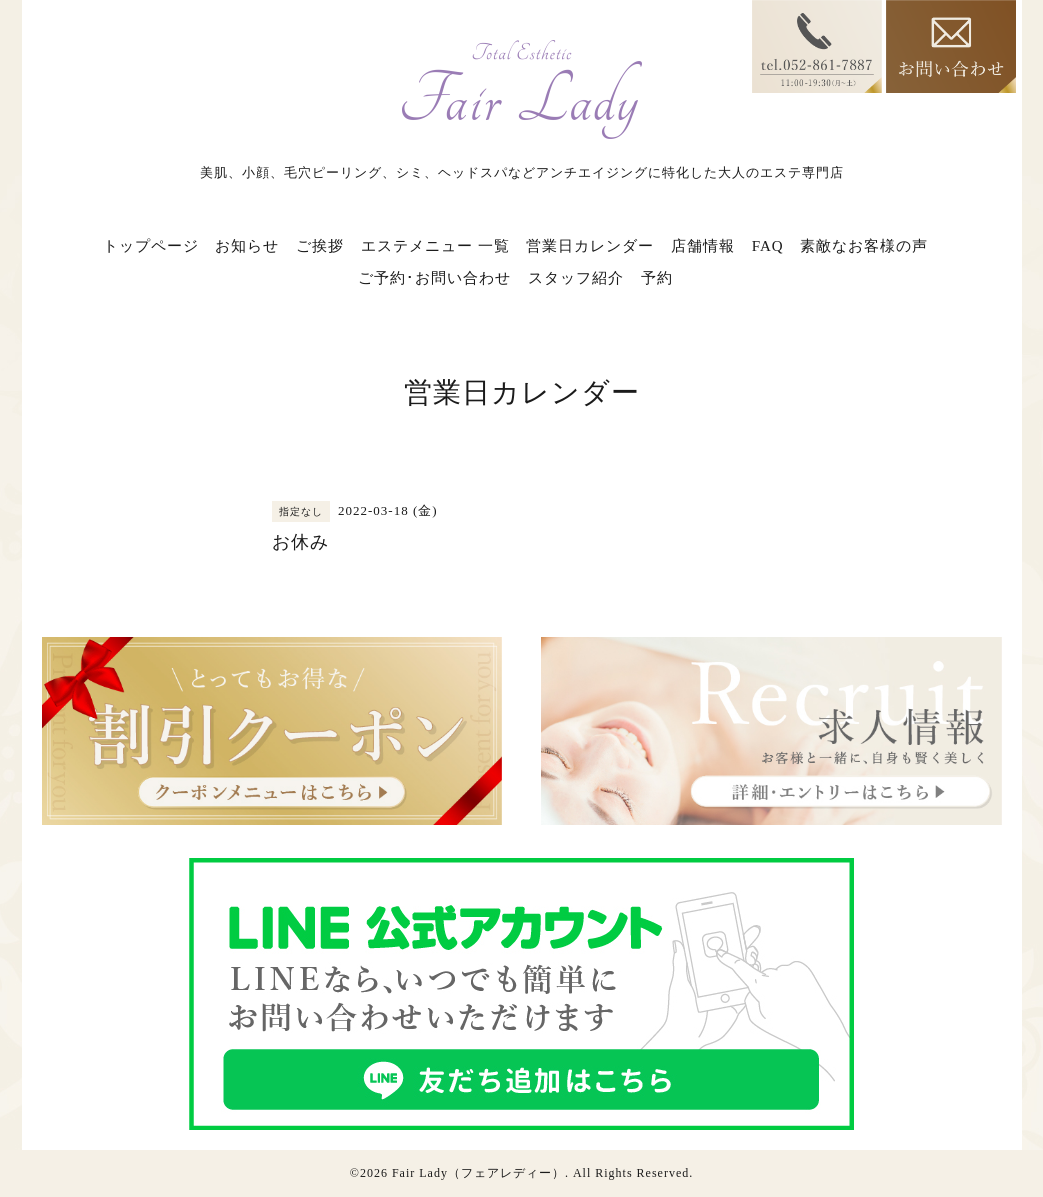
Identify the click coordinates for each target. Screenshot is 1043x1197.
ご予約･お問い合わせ (434, 278)
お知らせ (247, 246)
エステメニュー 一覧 (435, 246)
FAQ (768, 246)
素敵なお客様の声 (864, 246)
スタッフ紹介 (576, 278)
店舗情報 (703, 246)
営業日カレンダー (590, 246)
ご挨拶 (320, 246)
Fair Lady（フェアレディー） (478, 1173)
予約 (657, 278)
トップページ (151, 246)
